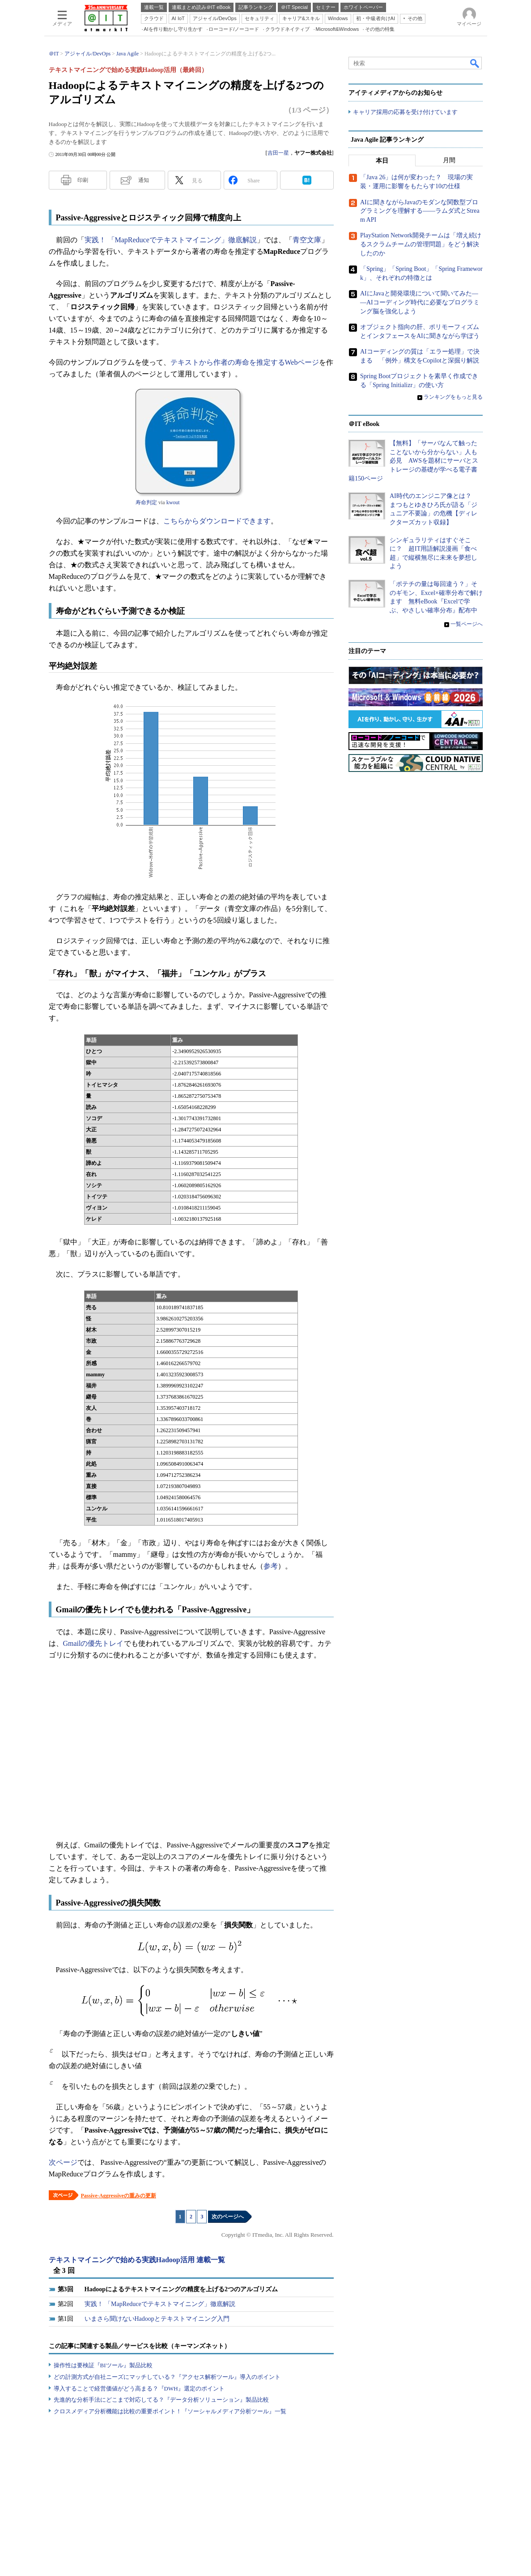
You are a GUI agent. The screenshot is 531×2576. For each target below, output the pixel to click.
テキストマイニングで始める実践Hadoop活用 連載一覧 (137, 2260)
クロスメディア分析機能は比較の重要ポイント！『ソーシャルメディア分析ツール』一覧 (170, 2411)
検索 (475, 63)
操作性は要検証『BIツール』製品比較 (103, 2365)
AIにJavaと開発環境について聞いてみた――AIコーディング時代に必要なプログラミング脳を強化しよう (420, 303)
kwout (173, 502)
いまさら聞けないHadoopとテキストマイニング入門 (157, 2318)
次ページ (63, 2162)
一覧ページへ (466, 624)
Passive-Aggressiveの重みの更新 (118, 2195)
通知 (143, 180)
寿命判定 (146, 502)
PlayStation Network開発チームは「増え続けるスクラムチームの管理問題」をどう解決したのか (420, 244)
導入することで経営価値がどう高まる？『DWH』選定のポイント (139, 2388)
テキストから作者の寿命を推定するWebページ (244, 362)
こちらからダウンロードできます (217, 521)
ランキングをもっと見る (453, 397)
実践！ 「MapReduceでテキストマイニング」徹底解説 (171, 240)
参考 (270, 1566)
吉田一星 (278, 153)
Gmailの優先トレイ (93, 1643)
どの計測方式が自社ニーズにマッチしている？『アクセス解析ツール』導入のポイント (167, 2377)
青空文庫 (307, 240)
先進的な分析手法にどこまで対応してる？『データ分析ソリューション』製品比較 (161, 2399)
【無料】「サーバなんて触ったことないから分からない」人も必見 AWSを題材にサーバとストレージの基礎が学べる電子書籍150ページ (413, 461)
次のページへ (228, 2216)
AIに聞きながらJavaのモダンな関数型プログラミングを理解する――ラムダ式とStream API (420, 211)
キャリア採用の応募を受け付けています (405, 112)
